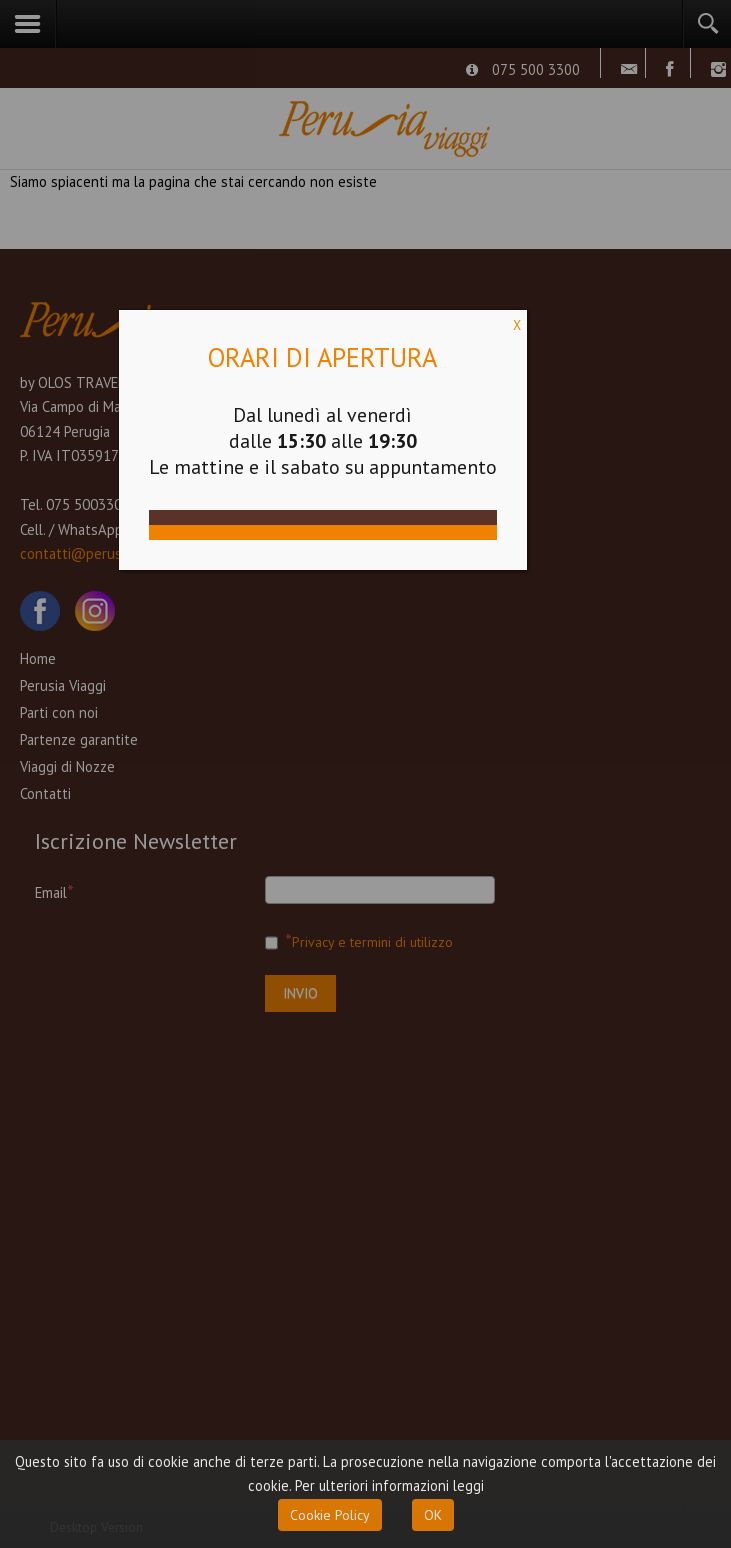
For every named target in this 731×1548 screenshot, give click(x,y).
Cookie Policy (330, 1515)
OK (433, 1515)
